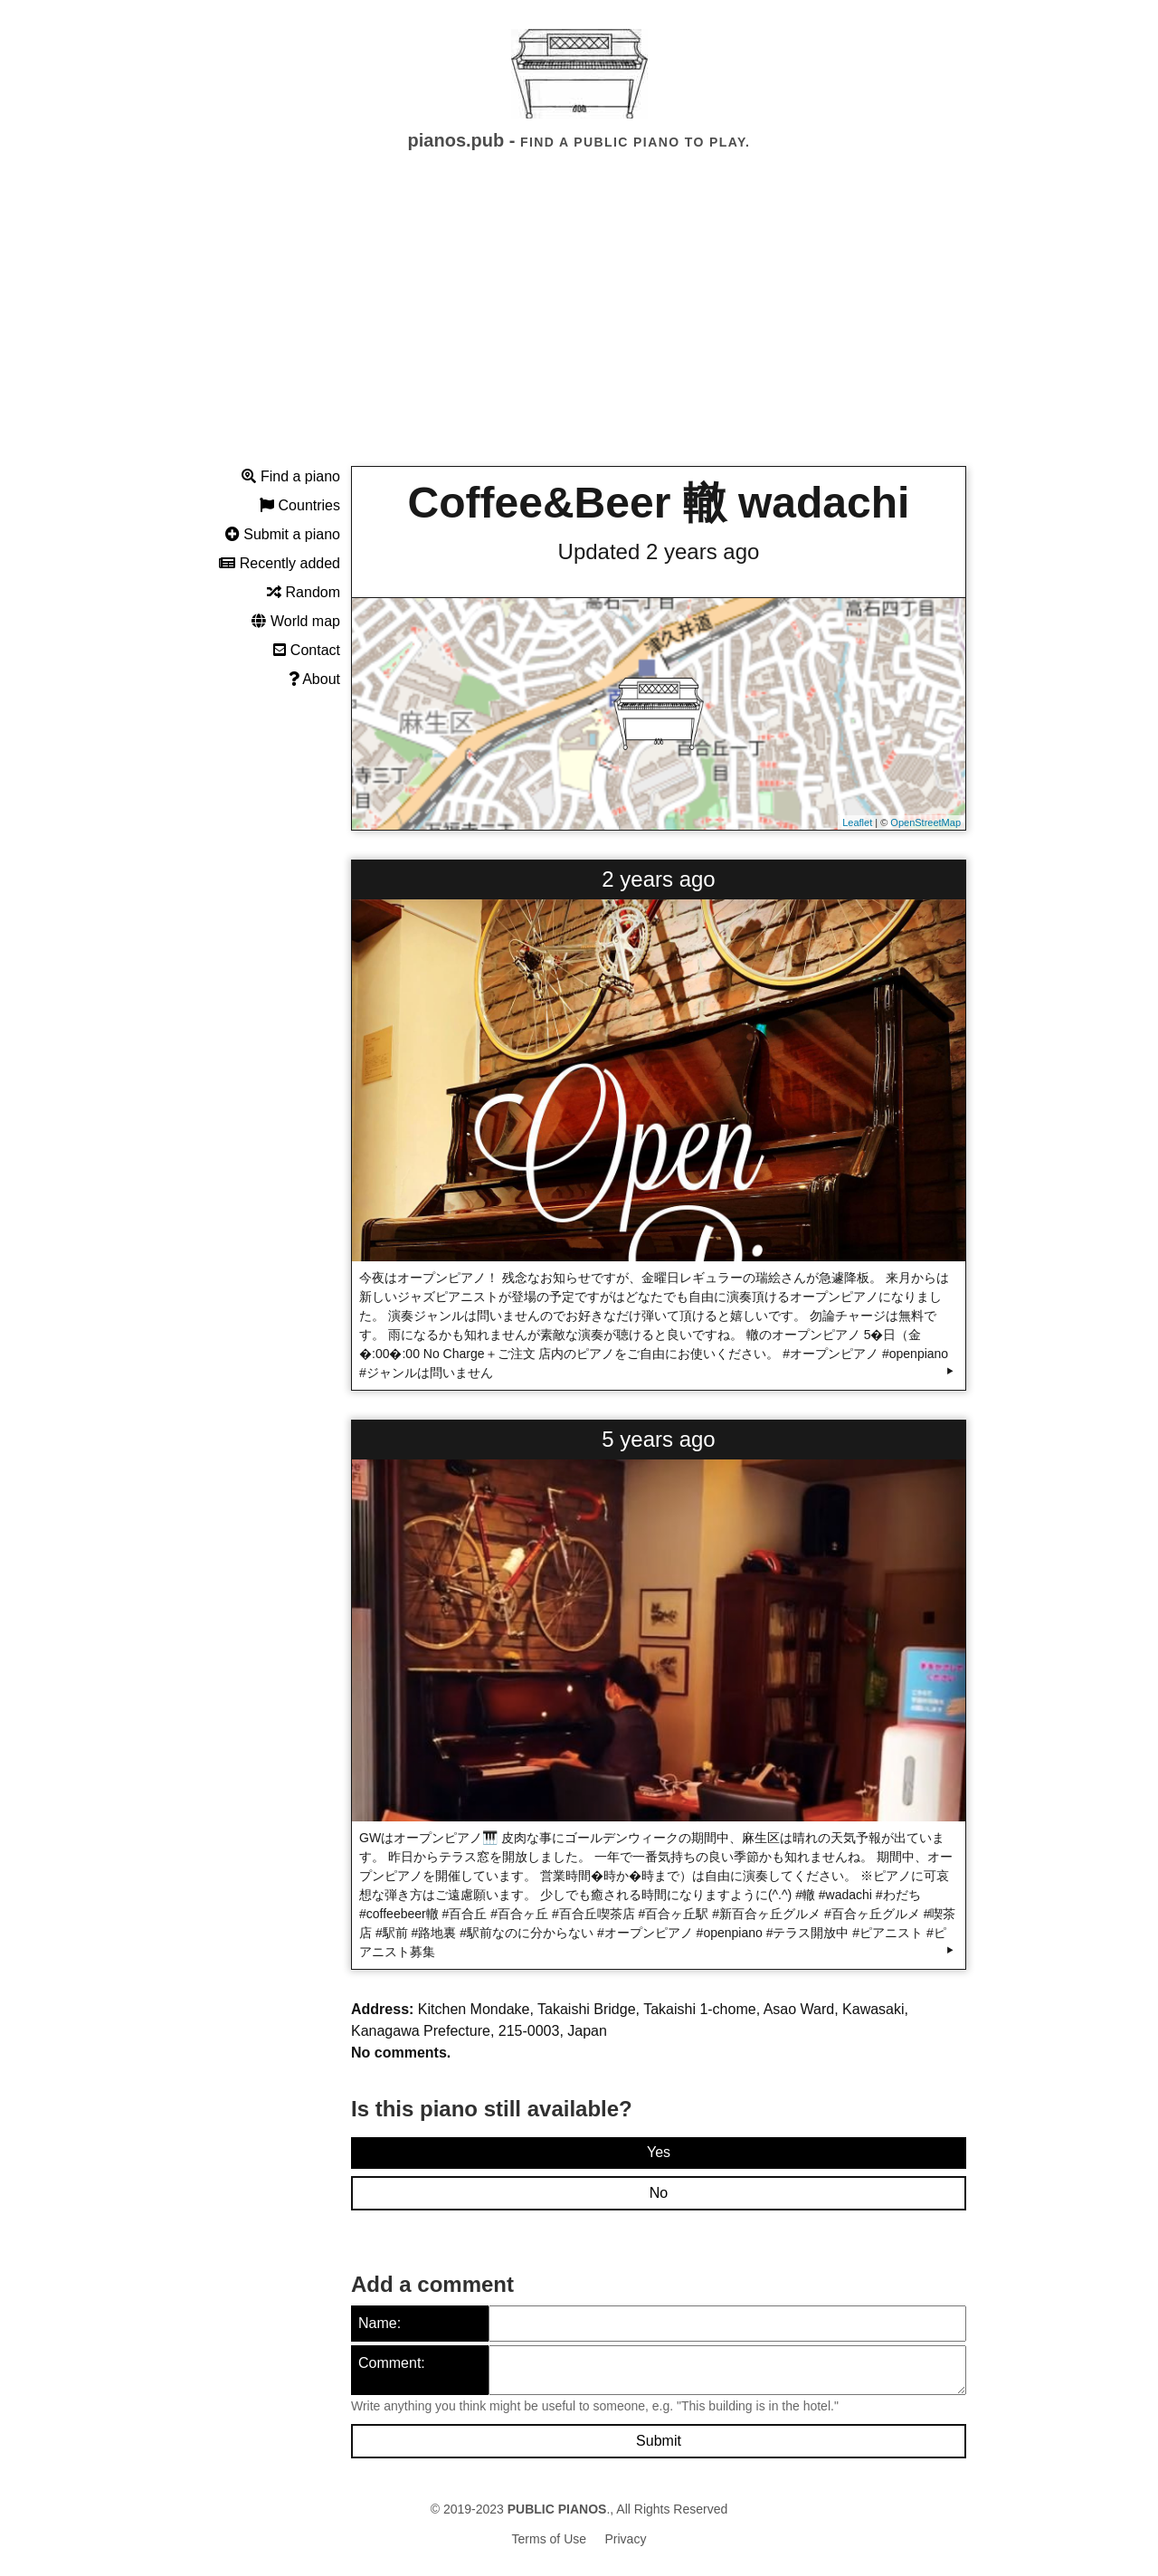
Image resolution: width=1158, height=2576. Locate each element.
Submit (658, 2440)
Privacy (626, 2539)
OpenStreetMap (925, 822)
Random (303, 592)
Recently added (279, 563)
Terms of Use (549, 2539)
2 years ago (658, 879)
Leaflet (857, 822)
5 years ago (658, 1439)
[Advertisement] (579, 325)
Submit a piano (282, 534)
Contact (306, 650)
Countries (300, 505)
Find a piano (291, 476)
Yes (658, 2152)
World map (296, 621)
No (659, 2193)
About (314, 679)
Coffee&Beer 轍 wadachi (659, 503)
